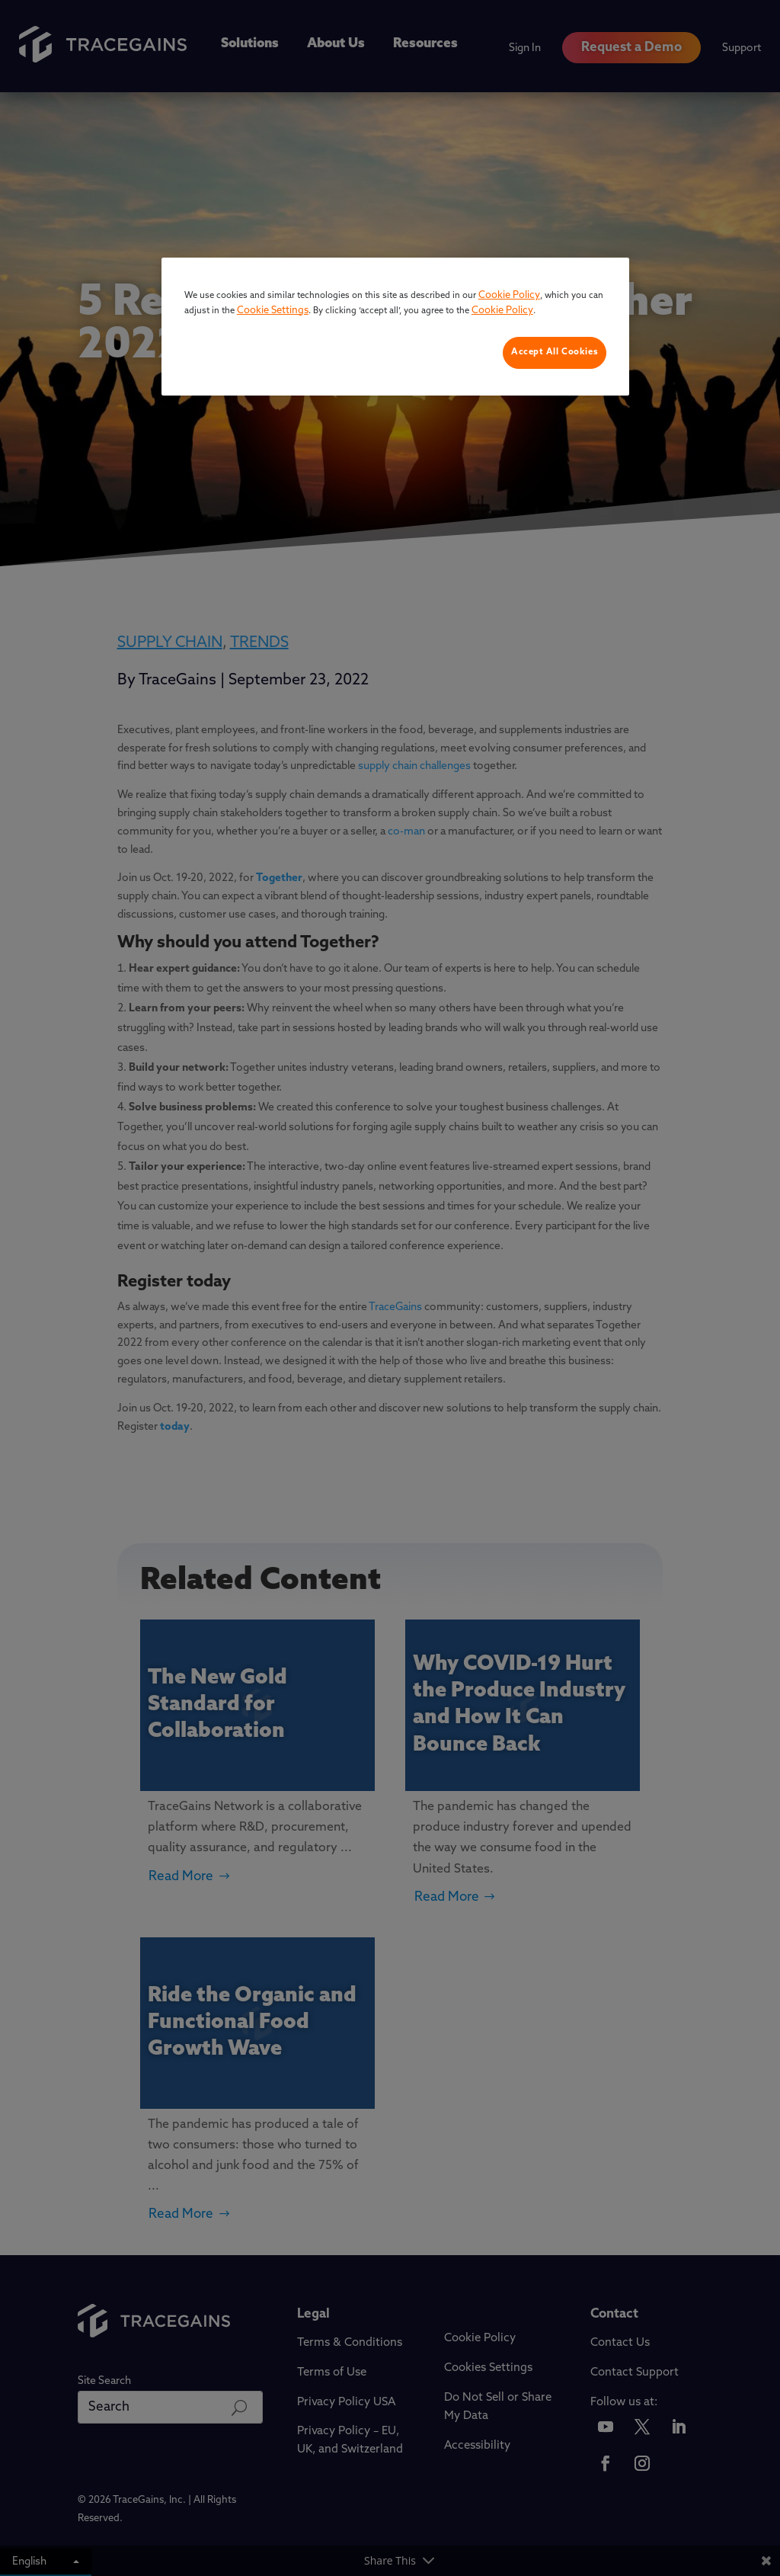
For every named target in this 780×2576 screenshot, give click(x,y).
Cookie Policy (509, 295)
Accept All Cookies (554, 352)
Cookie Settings (272, 311)
